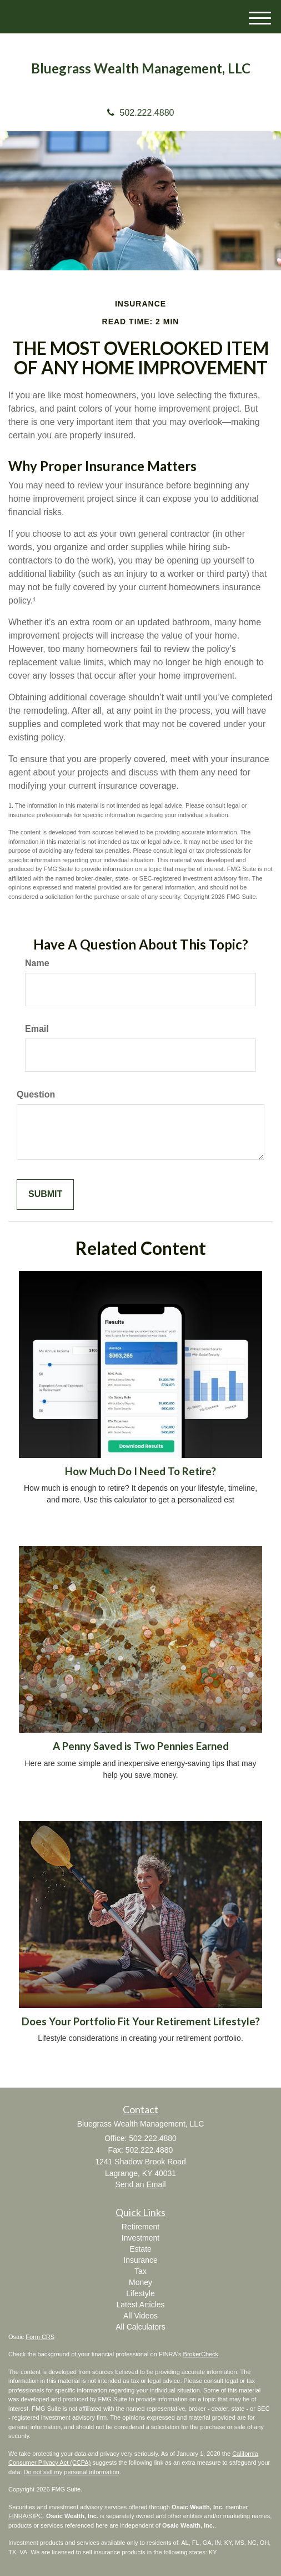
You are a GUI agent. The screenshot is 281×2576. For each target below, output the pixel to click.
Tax (140, 2271)
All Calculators (140, 2326)
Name (37, 963)
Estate (140, 2248)
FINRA (17, 2516)
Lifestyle (140, 2293)
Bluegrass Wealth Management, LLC (140, 68)
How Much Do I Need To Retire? (140, 1471)
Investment (140, 2237)
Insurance (140, 2260)
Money (140, 2282)
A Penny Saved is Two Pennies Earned (141, 1746)
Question (36, 1094)
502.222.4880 (140, 112)
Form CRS (40, 2336)
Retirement (140, 2226)
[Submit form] (45, 1194)
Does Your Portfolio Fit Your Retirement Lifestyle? (141, 2021)
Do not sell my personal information (71, 2472)
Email (37, 1029)
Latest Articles (140, 2304)
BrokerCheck (201, 2354)
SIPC (35, 2516)
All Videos (140, 2315)
